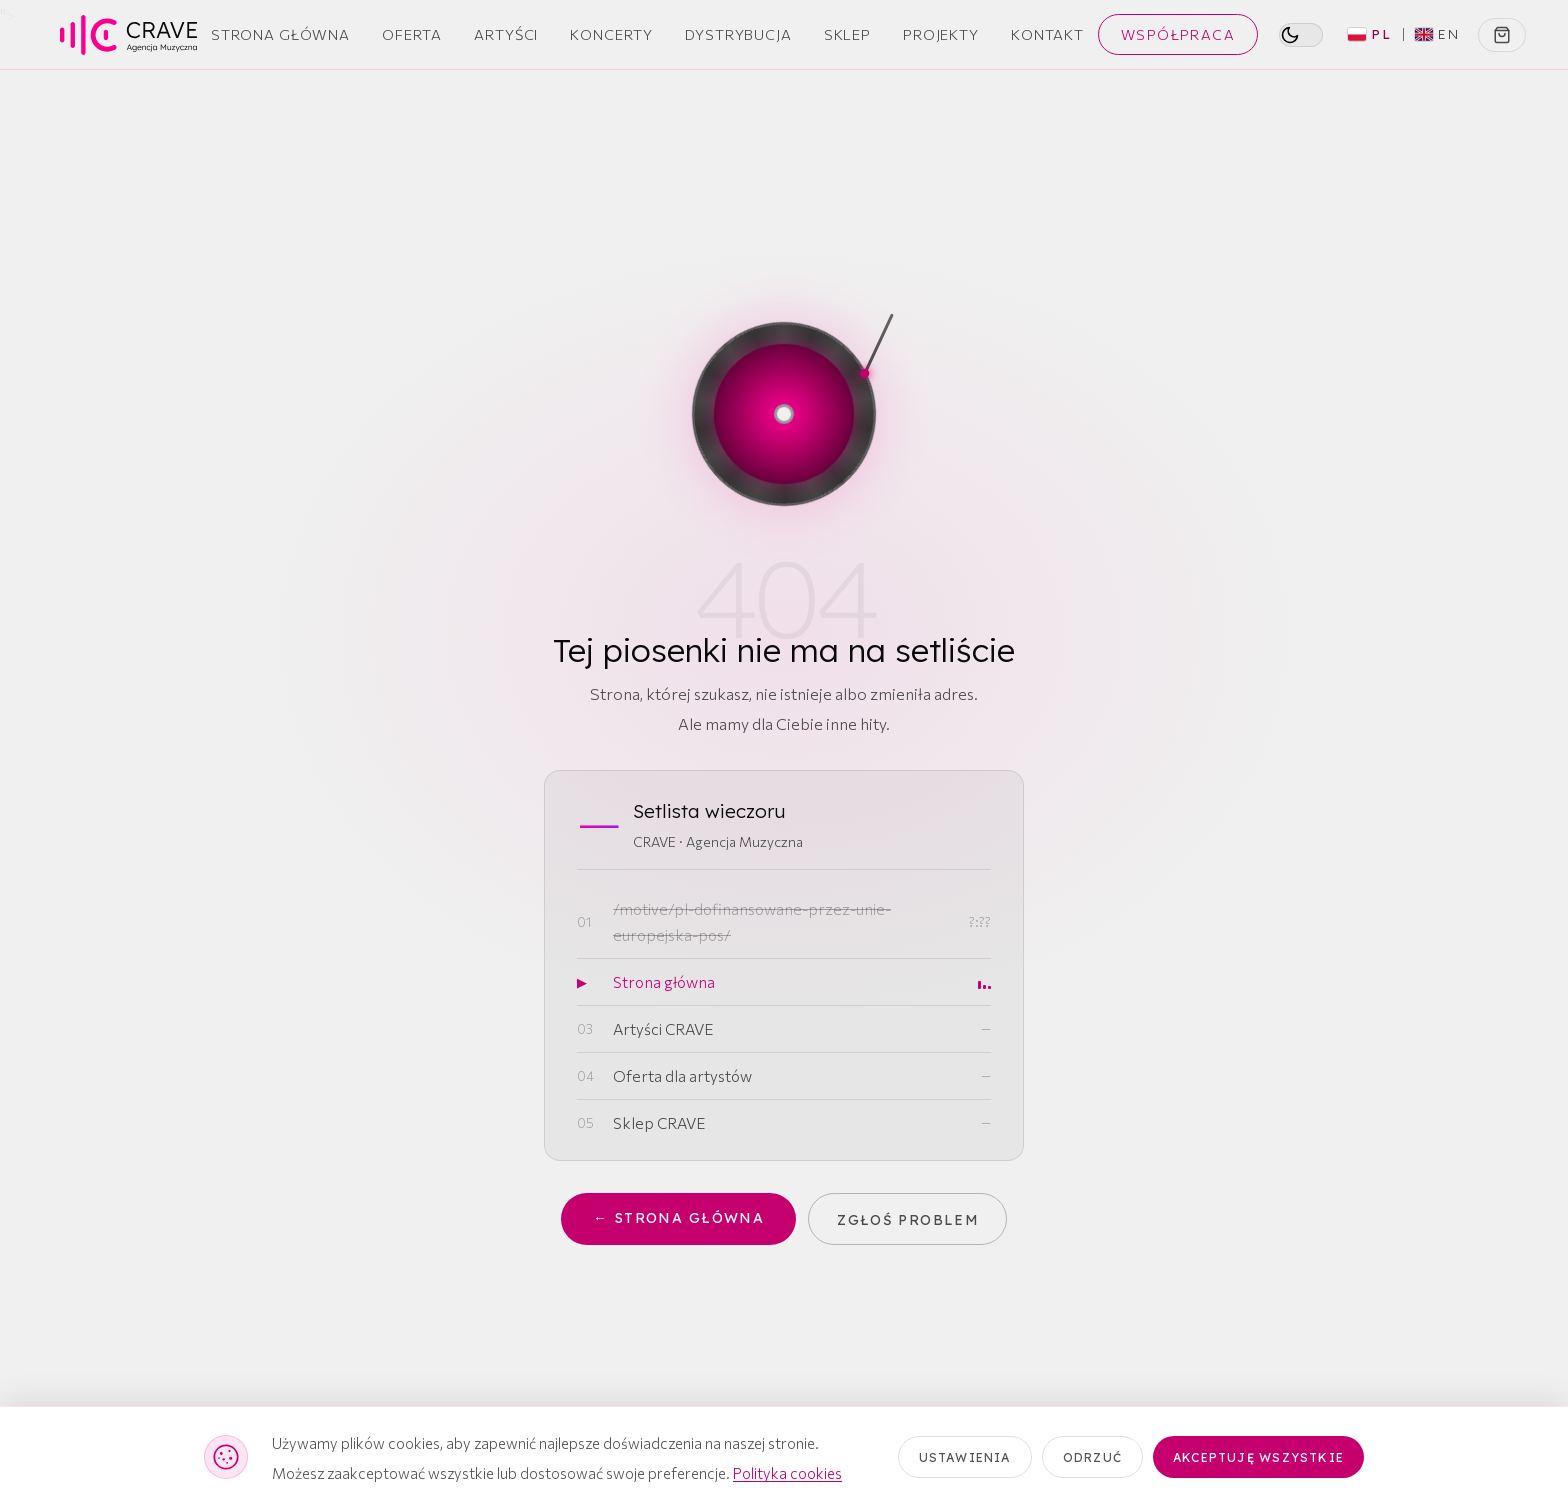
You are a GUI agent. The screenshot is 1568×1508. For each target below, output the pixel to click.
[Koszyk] (1502, 35)
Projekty (941, 34)
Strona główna (664, 981)
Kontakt (1047, 34)
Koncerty (611, 34)
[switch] (1301, 35)
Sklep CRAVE (659, 1122)
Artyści (506, 34)
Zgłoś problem (909, 1219)
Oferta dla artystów (682, 1075)
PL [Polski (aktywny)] (1370, 34)
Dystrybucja (738, 34)
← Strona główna (677, 1219)
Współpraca (1178, 34)
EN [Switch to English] (1437, 34)
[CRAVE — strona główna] (128, 35)
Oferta (412, 34)
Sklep (847, 34)
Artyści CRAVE (663, 1028)
